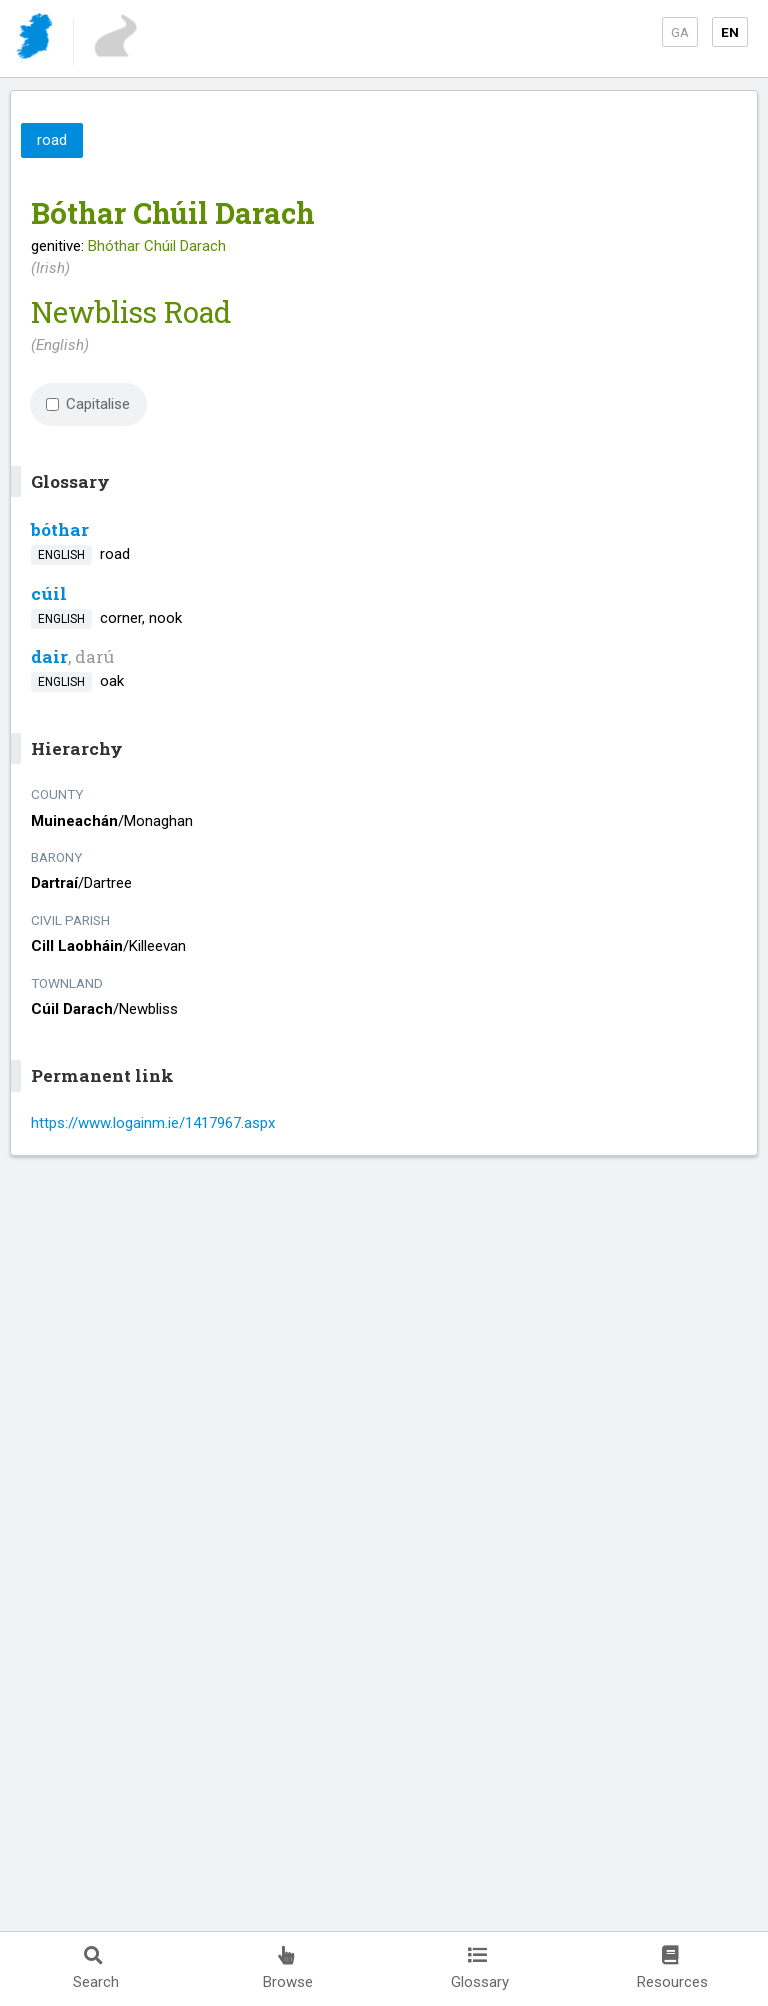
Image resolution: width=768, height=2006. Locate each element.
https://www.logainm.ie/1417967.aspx (153, 1123)
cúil (49, 593)
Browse (288, 1968)
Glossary (480, 1968)
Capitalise (88, 404)
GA (680, 32)
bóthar (60, 529)
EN (730, 32)
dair (49, 656)
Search (96, 1968)
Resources (672, 1968)
